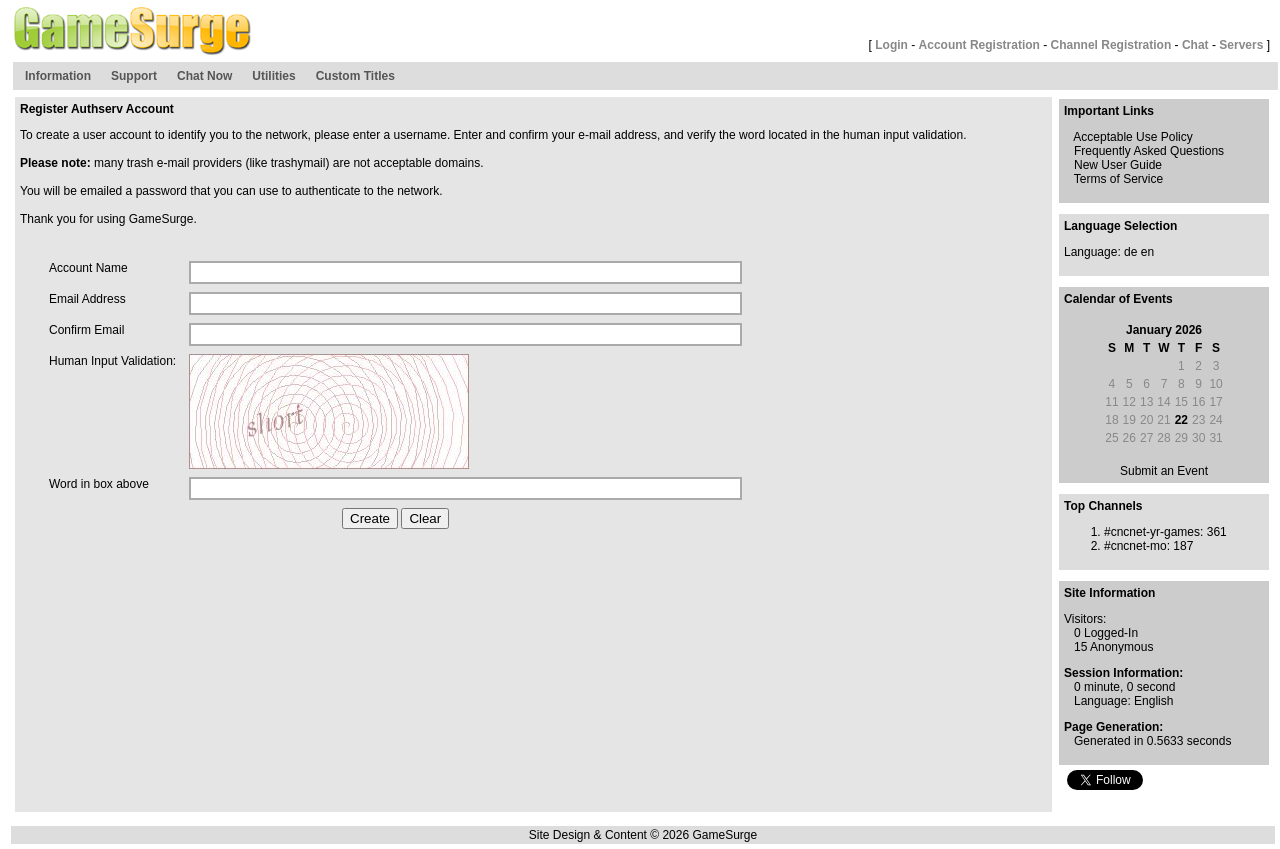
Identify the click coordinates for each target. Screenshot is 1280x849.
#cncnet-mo (1135, 546)
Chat (1195, 45)
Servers (1241, 45)
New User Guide (1118, 165)
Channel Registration (1111, 45)
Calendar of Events (1118, 299)
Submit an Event (1164, 471)
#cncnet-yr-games (1152, 532)
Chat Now (204, 76)
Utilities (273, 76)
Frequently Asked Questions (1149, 151)
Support (134, 76)
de (1130, 252)
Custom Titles (355, 76)
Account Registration (979, 45)
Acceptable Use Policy (1132, 137)
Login (891, 45)
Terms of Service (1118, 179)
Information (58, 76)
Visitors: (1085, 619)
